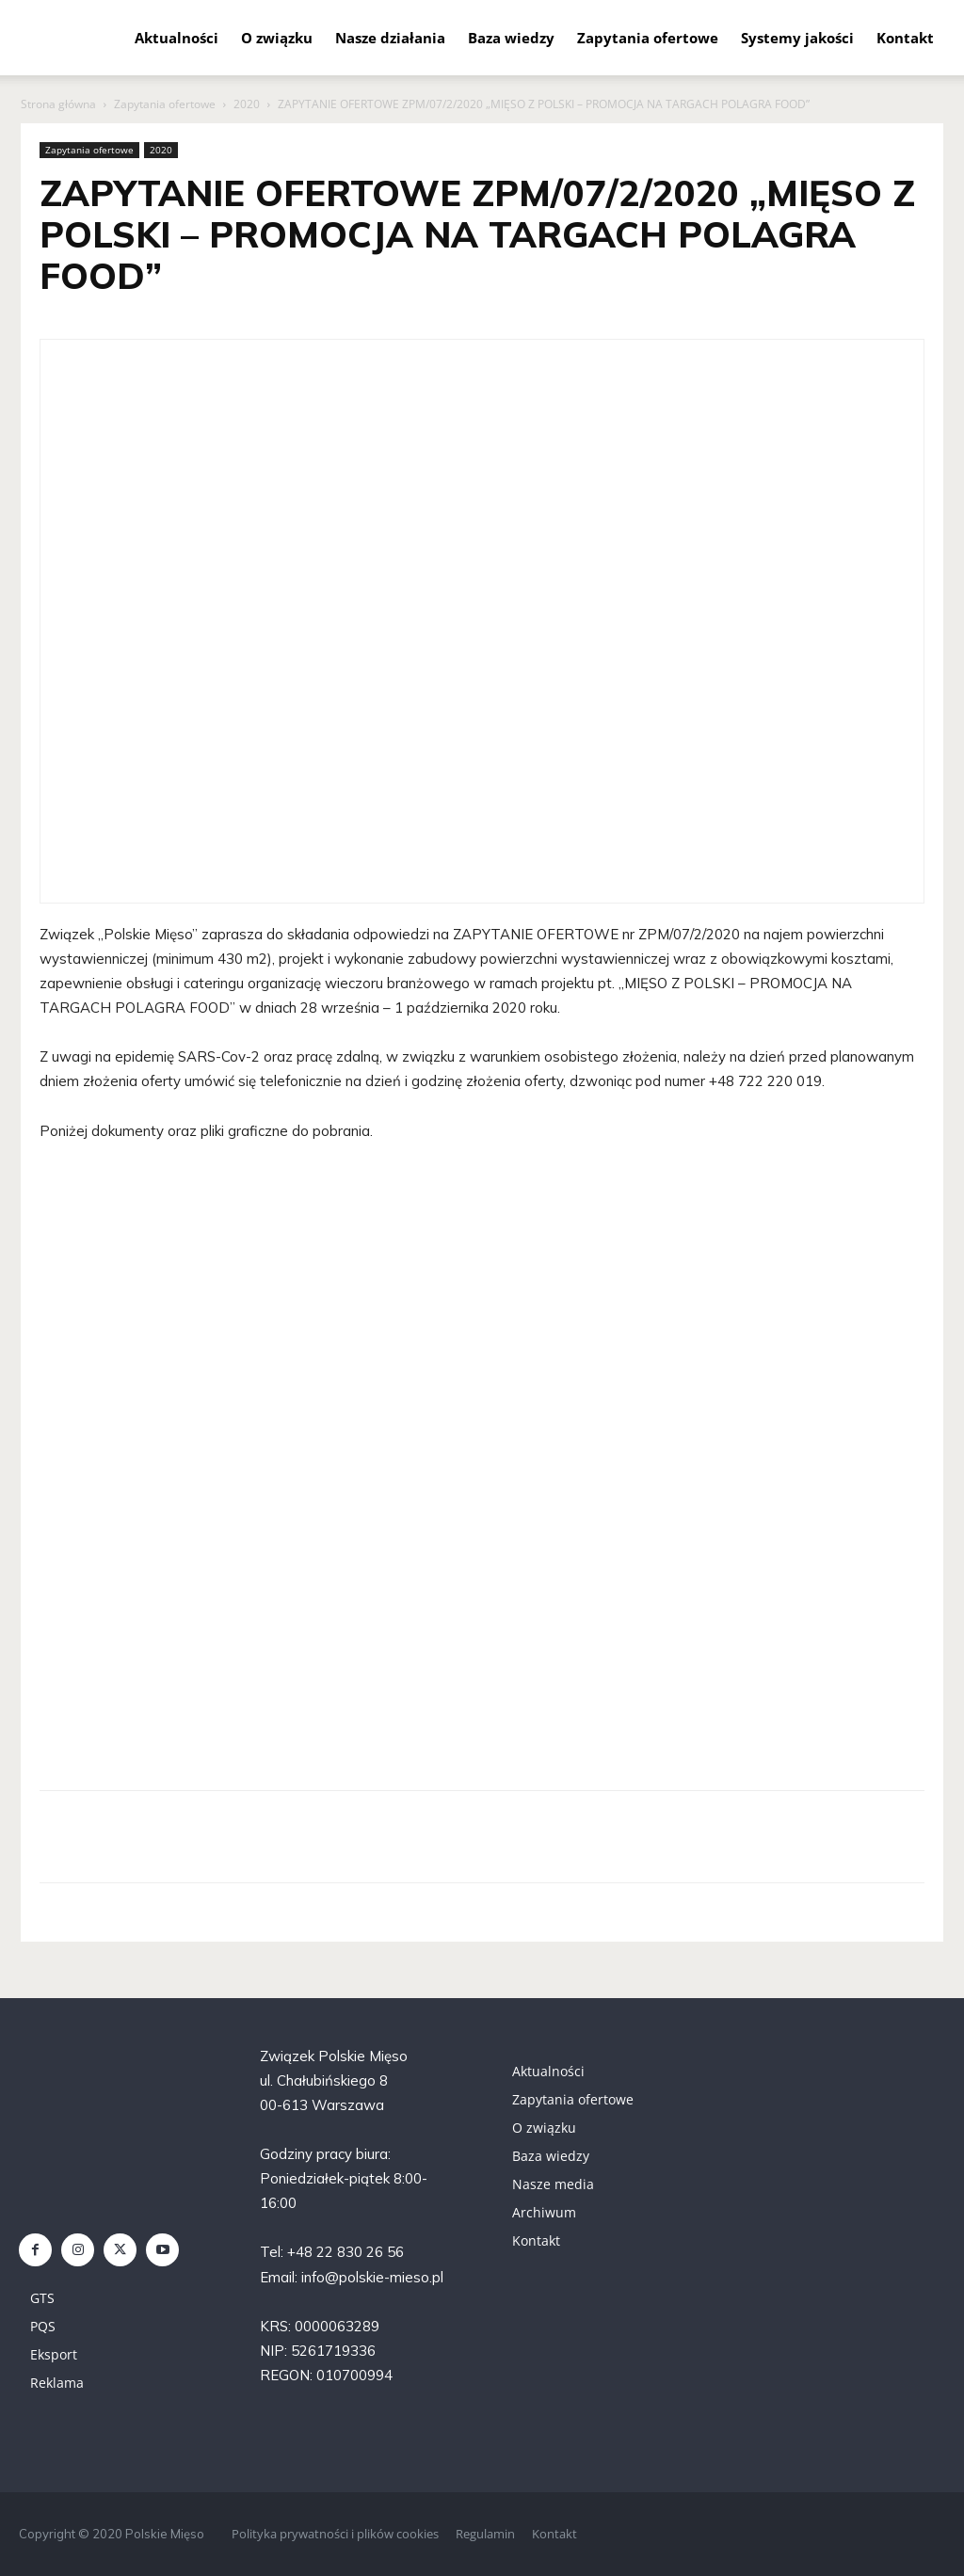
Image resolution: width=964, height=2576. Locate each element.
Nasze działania (390, 37)
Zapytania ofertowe (647, 37)
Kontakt (905, 37)
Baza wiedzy (511, 37)
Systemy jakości (797, 37)
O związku (277, 37)
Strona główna (58, 104)
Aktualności (176, 37)
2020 (246, 104)
